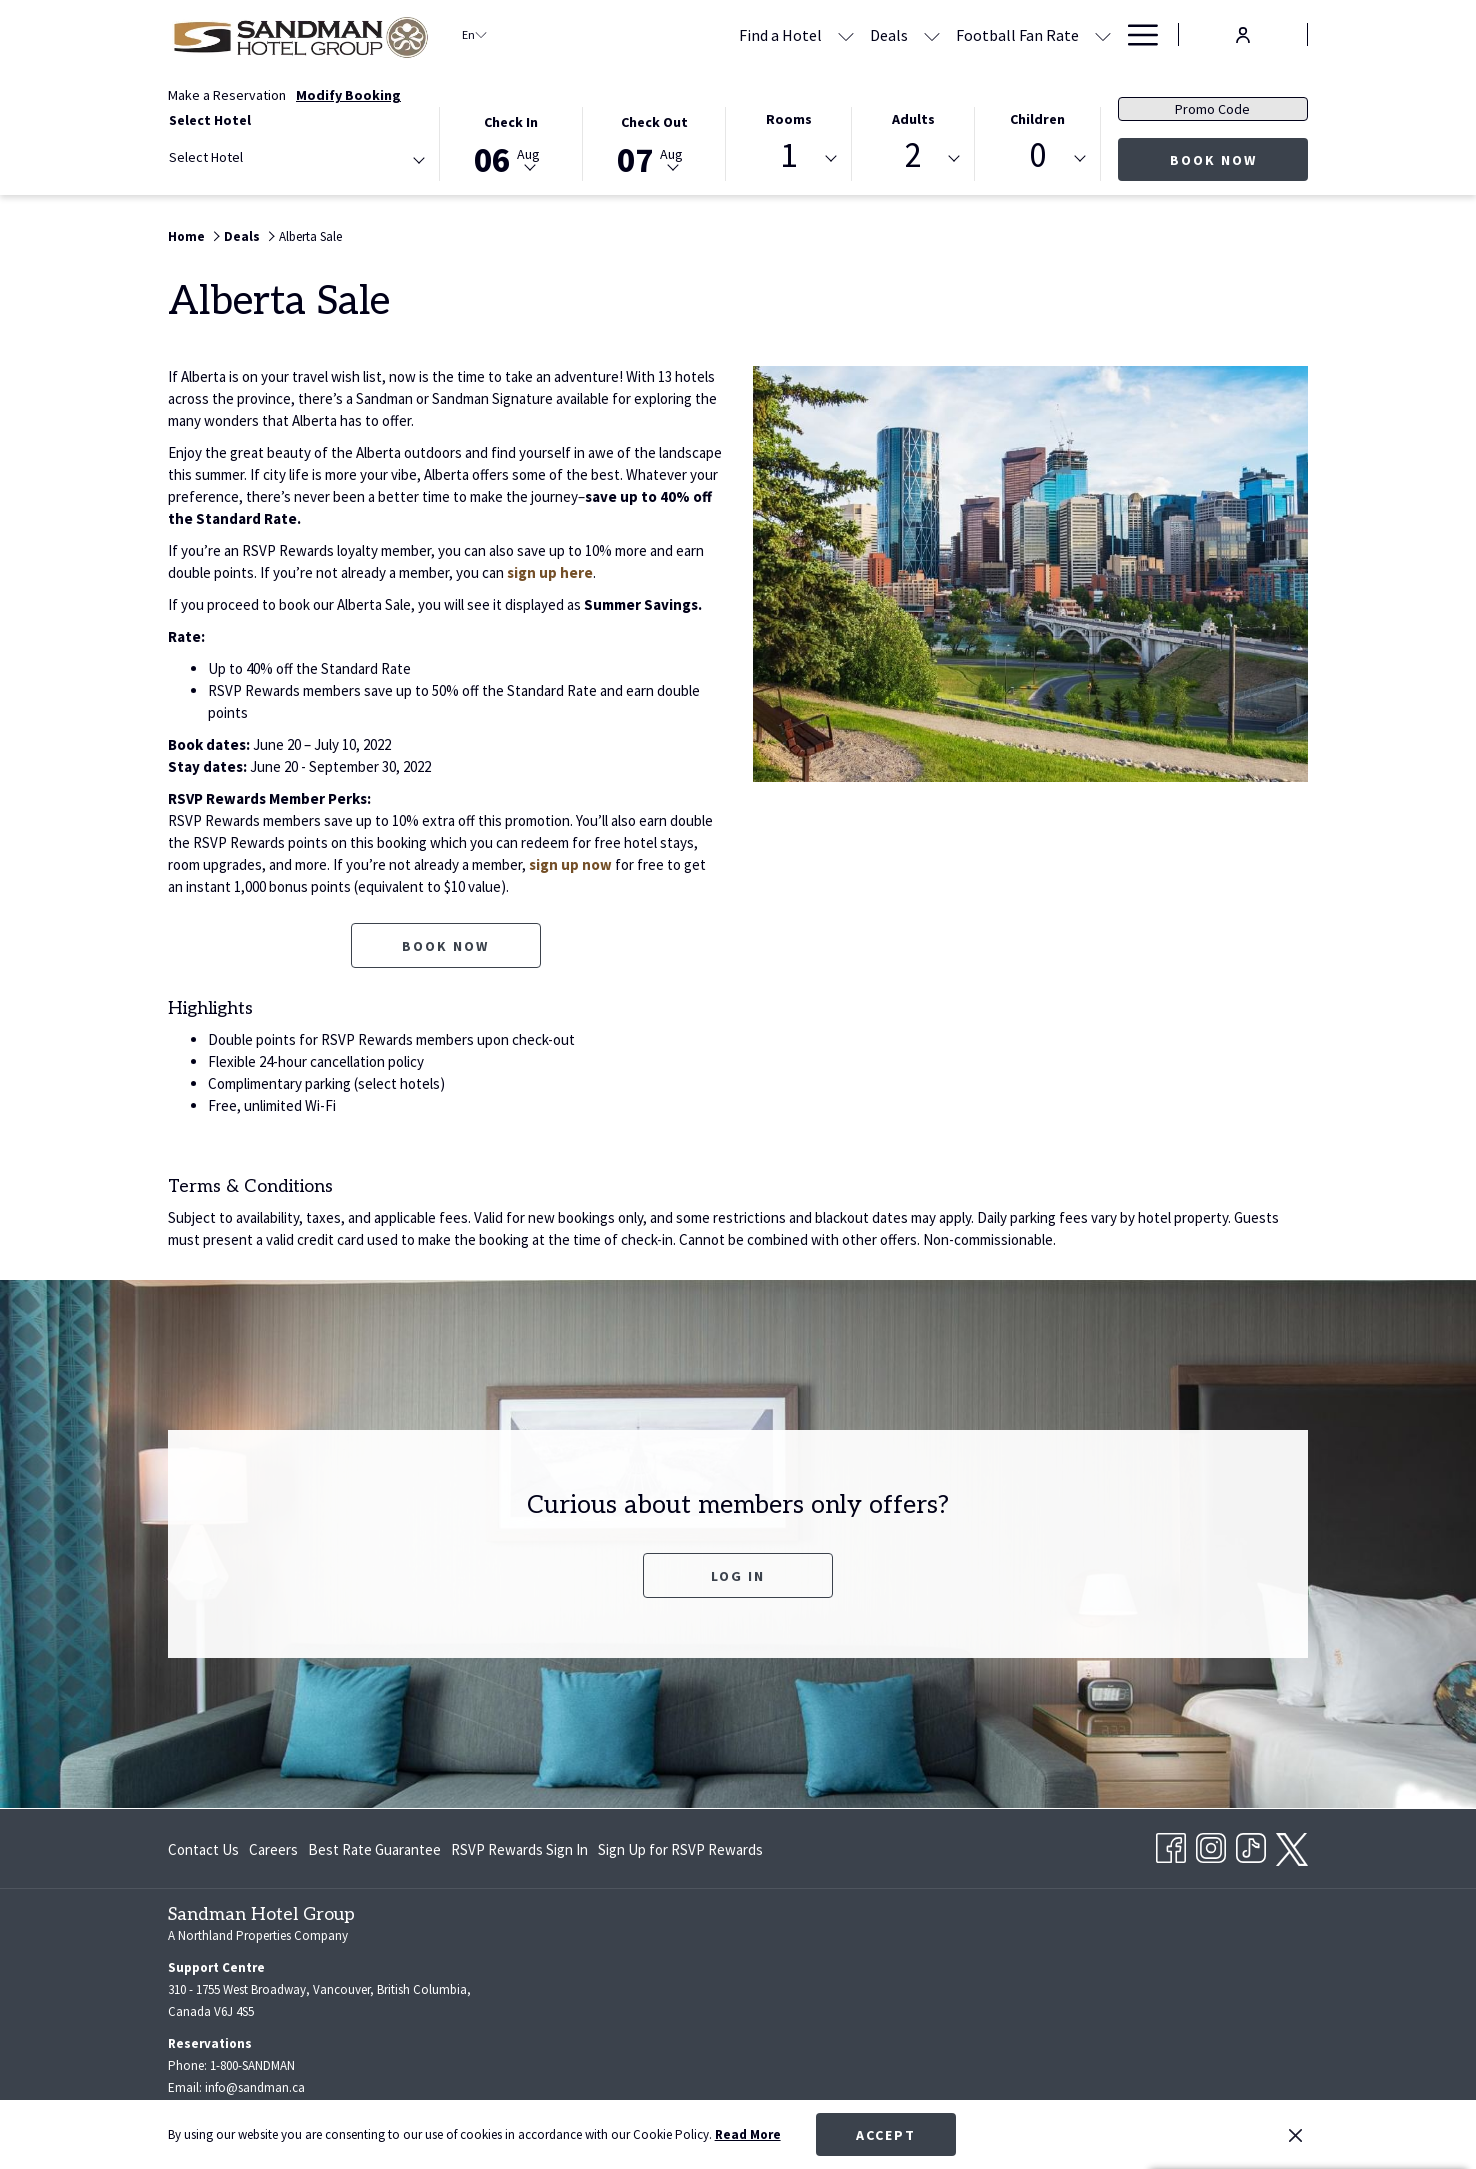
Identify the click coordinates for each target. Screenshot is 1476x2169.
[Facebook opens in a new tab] (1171, 1845)
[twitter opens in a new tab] (1292, 1846)
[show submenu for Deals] (739, 34)
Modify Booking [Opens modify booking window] (348, 95)
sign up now (570, 864)
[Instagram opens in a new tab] (1211, 1845)
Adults (913, 119)
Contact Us (203, 1849)
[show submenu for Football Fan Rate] (910, 34)
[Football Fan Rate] (824, 34)
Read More (748, 2134)
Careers (273, 1849)
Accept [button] (886, 2135)
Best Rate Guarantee (374, 1849)
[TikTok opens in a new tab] (1251, 1845)
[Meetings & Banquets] (1006, 34)
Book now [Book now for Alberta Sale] (445, 946)
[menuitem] (206, 1849)
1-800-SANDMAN (252, 2065)
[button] (511, 142)
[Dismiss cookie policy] (1295, 2135)
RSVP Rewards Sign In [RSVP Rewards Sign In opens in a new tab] (519, 1853)
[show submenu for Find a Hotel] (653, 34)
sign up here (550, 572)
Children (1037, 119)
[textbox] (249, 157)
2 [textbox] (913, 155)
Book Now (1213, 160)
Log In (772, 1575)
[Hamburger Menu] (1135, 34)
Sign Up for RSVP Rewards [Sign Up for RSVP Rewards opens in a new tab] (680, 1853)
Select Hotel (210, 120)
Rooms (789, 119)
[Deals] (696, 34)
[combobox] (296, 161)
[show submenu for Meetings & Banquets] (1103, 34)
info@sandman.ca (255, 2087)
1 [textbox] (788, 155)
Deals (242, 236)
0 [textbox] (1037, 155)
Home (186, 236)
